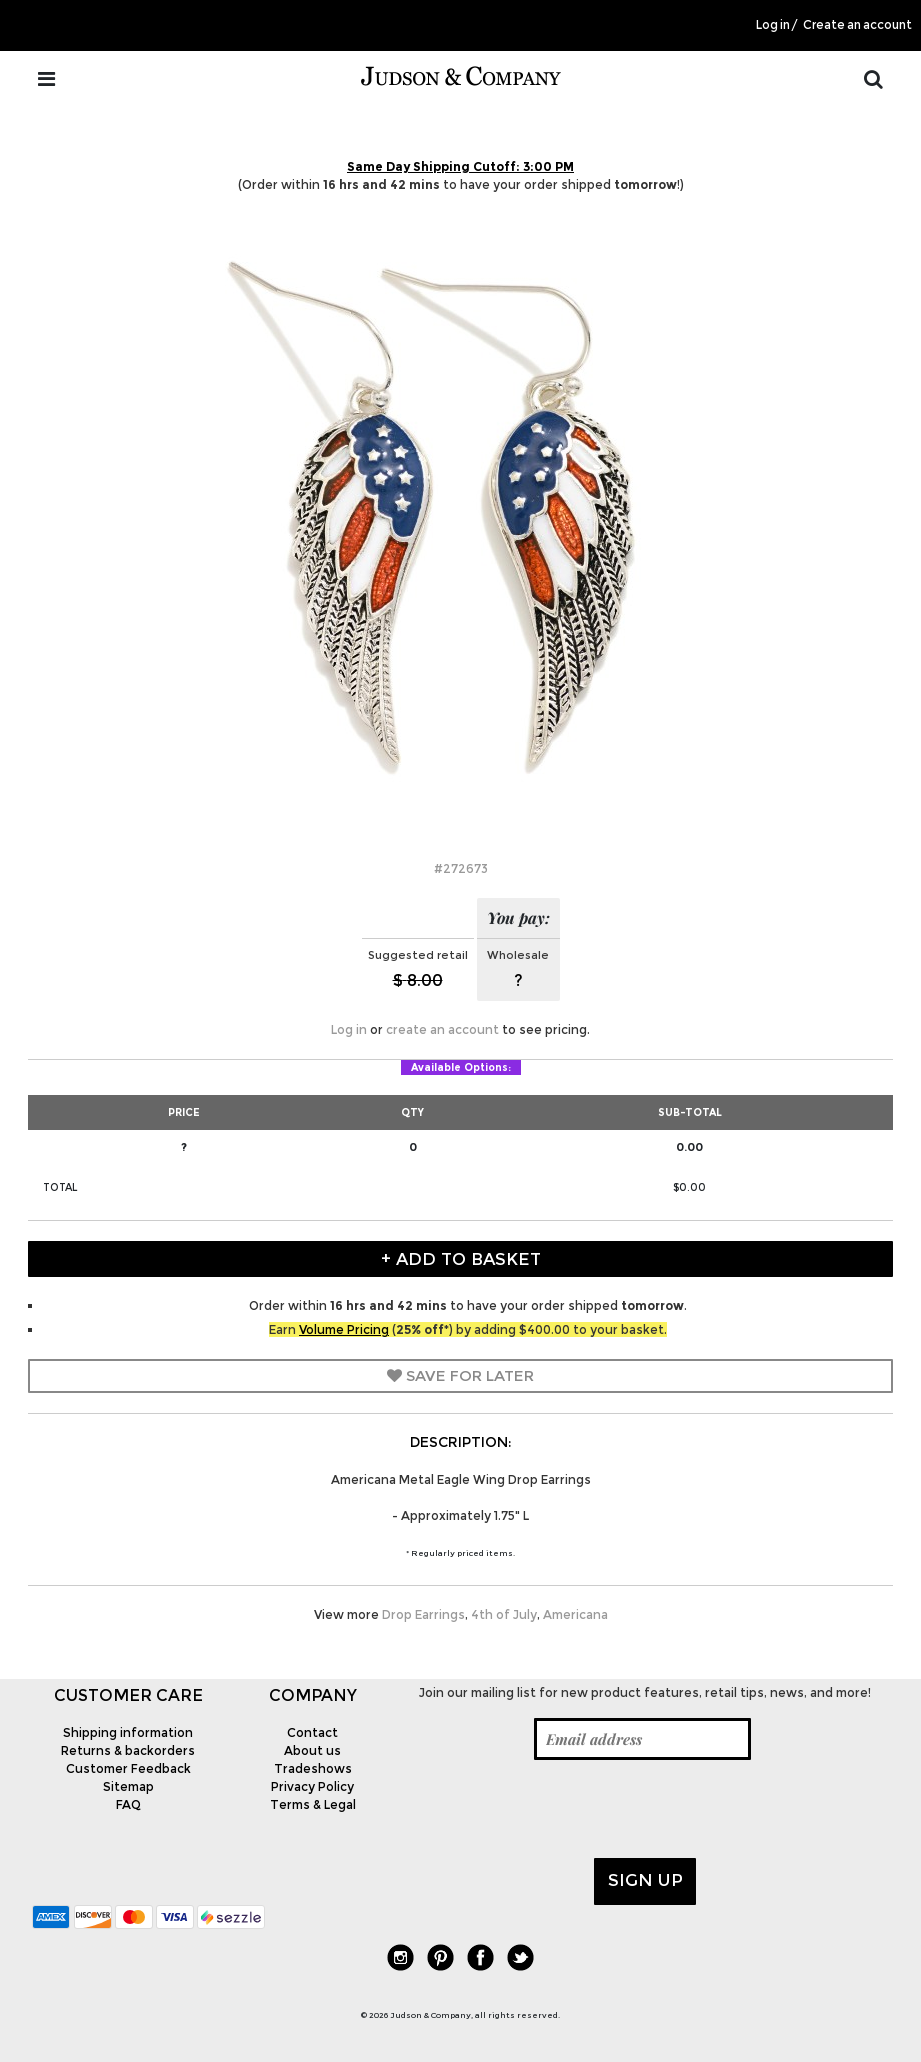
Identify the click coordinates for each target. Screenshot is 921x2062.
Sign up (645, 1880)
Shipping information (128, 1732)
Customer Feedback (128, 1768)
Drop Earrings (423, 1614)
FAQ (128, 1804)
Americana (575, 1614)
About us (312, 1750)
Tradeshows (313, 1768)
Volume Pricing (344, 1329)
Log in (773, 25)
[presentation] (554, 1809)
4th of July (504, 1614)
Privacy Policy (312, 1786)
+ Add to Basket (461, 1259)
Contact (312, 1732)
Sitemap (128, 1786)
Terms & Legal (313, 1804)
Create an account (857, 25)
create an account (442, 1029)
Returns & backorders (128, 1750)
